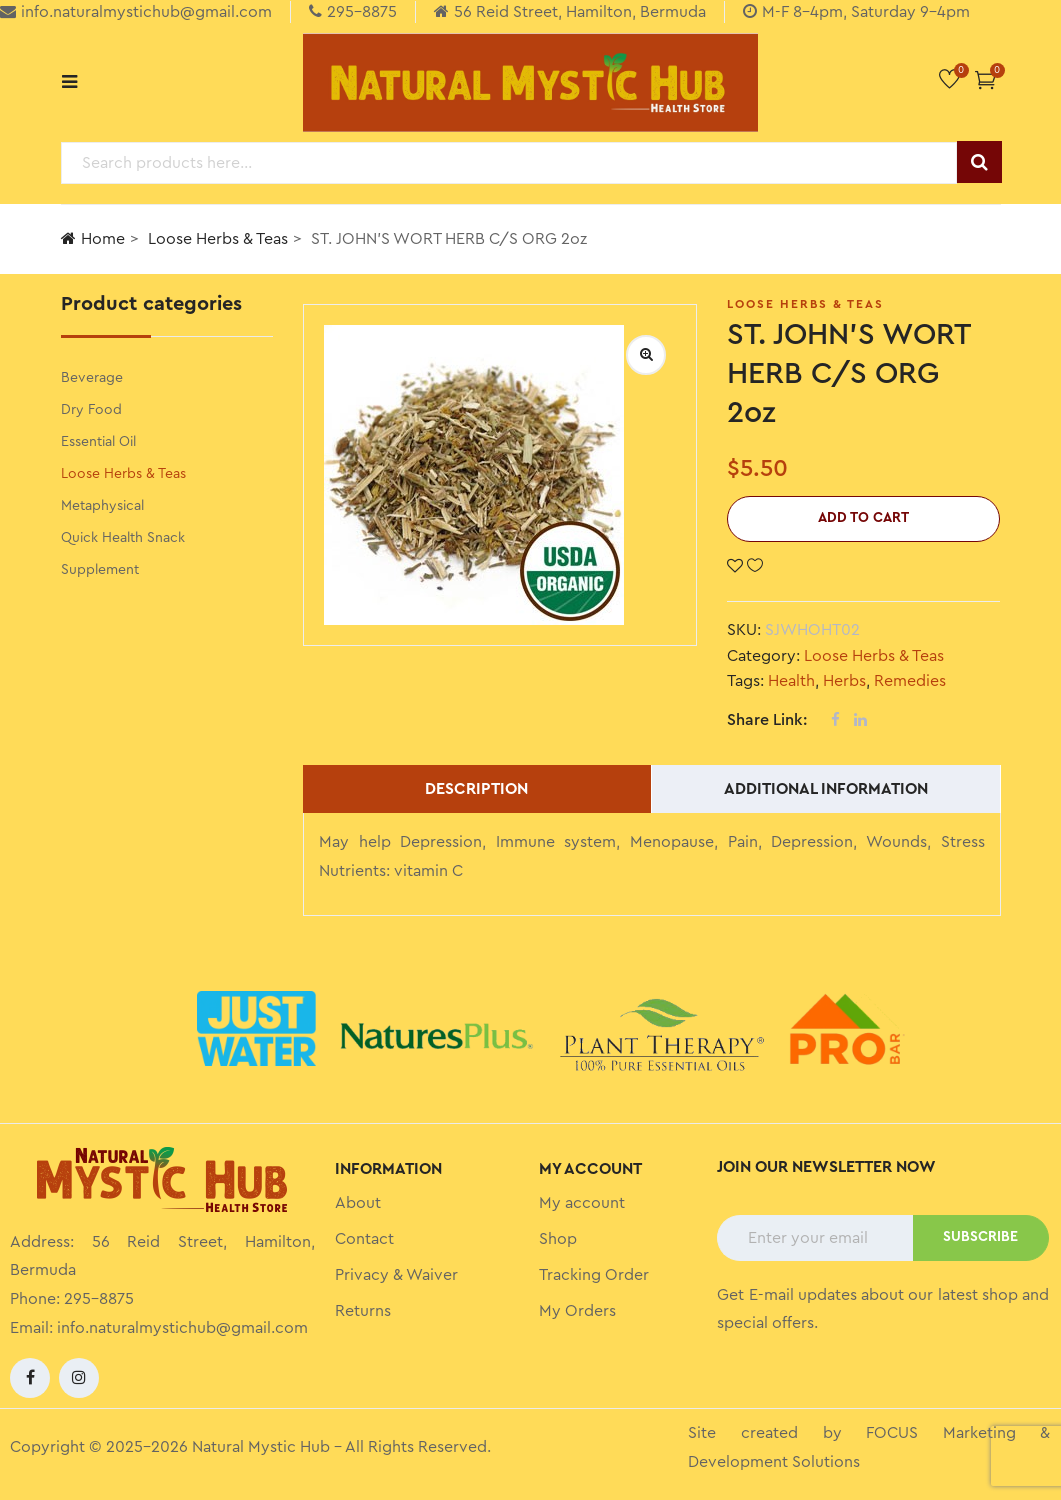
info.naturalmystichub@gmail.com (182, 1328)
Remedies (910, 681)
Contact (364, 1239)
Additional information (826, 789)
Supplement (100, 570)
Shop (558, 1239)
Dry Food (91, 410)
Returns (363, 1311)
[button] (985, 79)
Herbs (844, 681)
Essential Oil (98, 442)
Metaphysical (102, 506)
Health (791, 681)
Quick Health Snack (123, 538)
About (358, 1203)
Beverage (92, 378)
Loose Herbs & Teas (218, 239)
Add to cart (863, 518)
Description (476, 789)
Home (93, 238)
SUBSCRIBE (980, 1237)
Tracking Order (594, 1275)
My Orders (577, 1311)
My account (582, 1203)
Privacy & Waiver (396, 1275)
